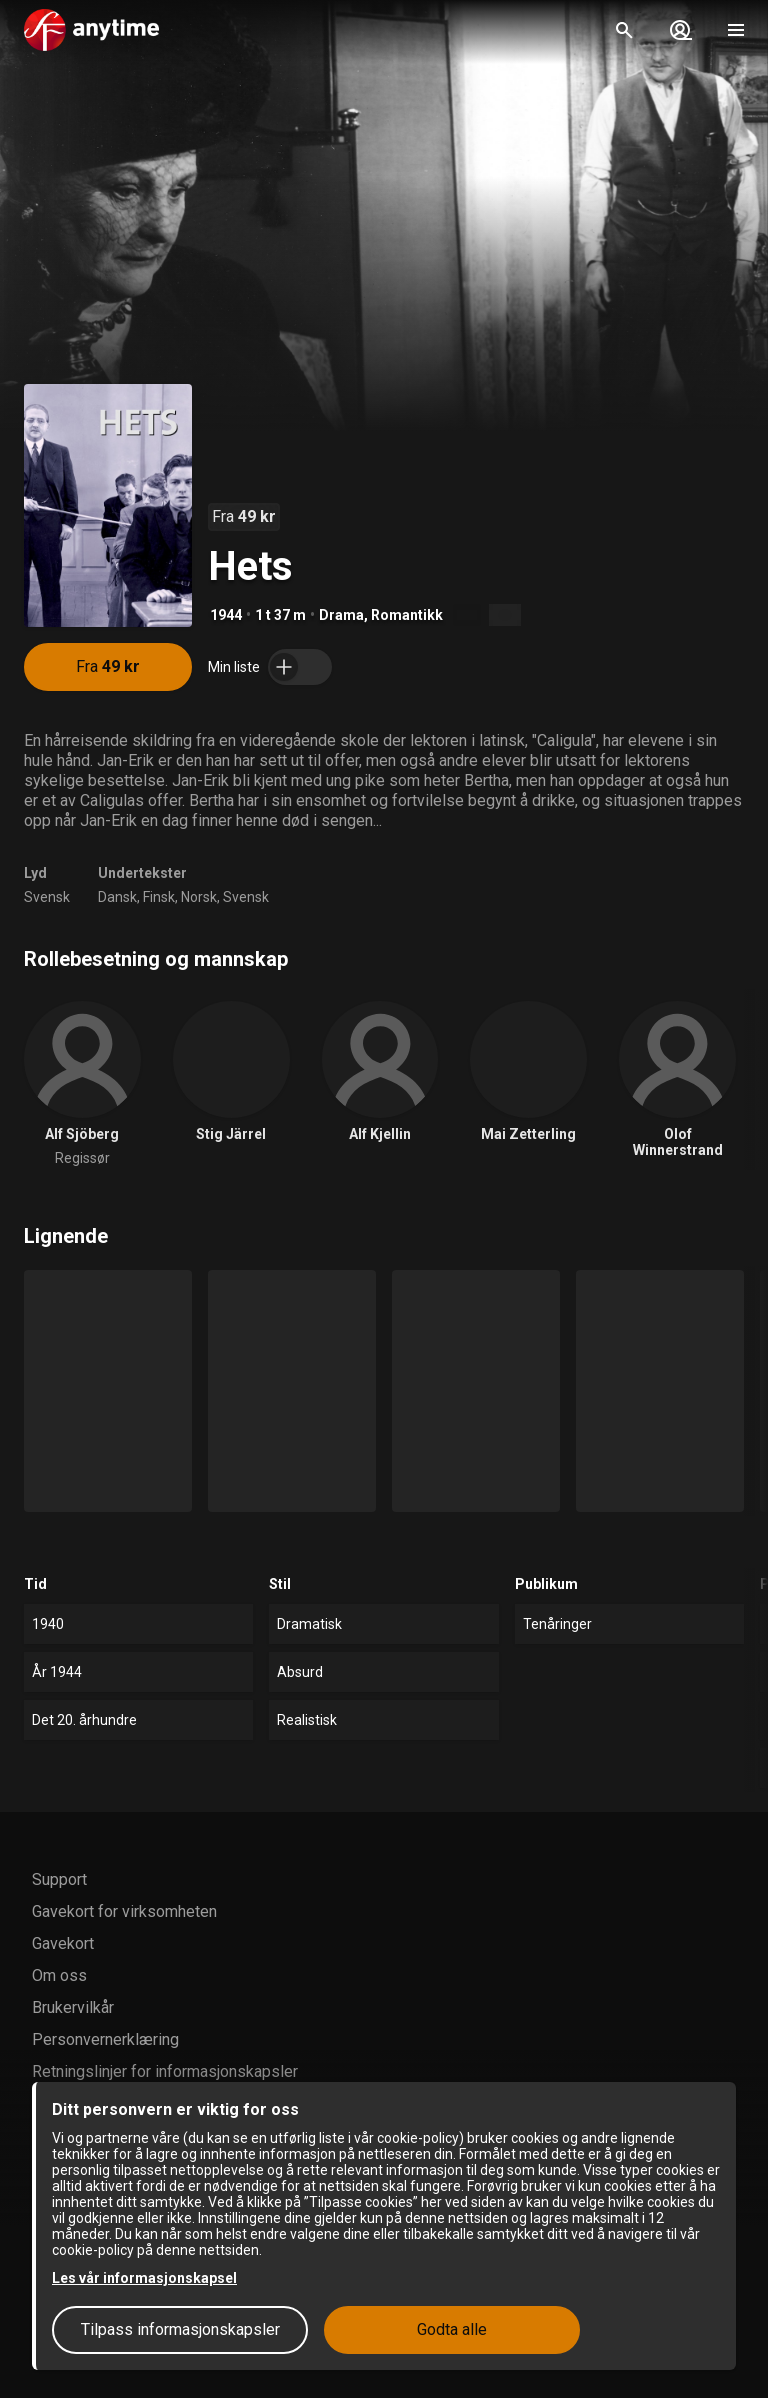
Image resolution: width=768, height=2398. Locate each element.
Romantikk (407, 615)
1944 (226, 615)
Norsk (199, 897)
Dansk (117, 897)
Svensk (47, 897)
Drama (341, 615)
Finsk (159, 897)
